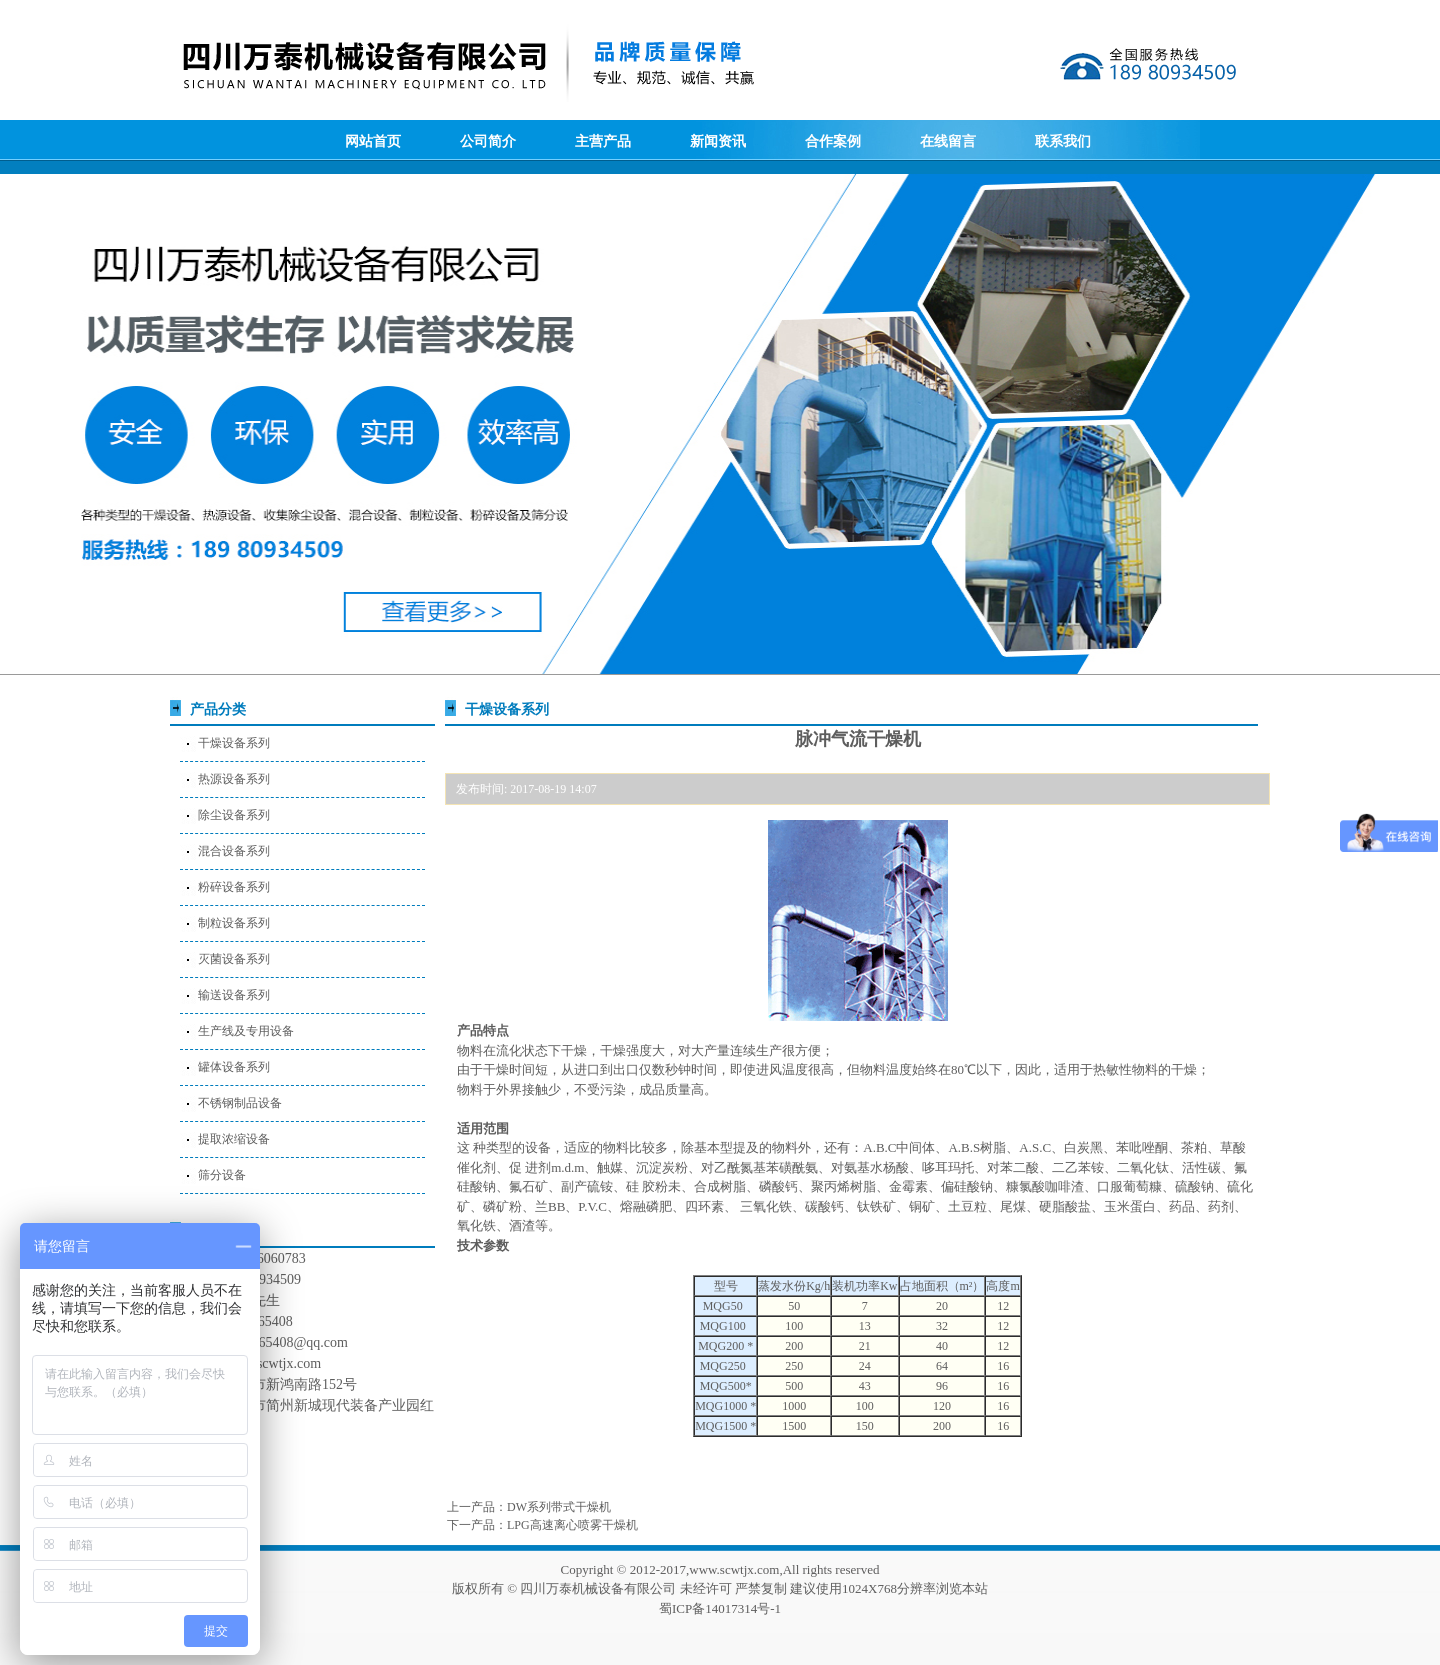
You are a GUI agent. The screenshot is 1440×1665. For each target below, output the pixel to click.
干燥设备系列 (234, 743)
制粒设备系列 (234, 923)
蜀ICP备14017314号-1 (720, 1608)
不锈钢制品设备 (240, 1103)
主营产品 (603, 141)
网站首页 (373, 141)
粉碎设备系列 (234, 887)
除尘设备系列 (234, 815)
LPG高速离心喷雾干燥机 (572, 1525)
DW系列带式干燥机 (559, 1507)
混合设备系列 (234, 851)
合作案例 (833, 141)
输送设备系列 (234, 995)
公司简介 (488, 141)
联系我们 (1063, 141)
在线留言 (948, 141)
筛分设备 (222, 1175)
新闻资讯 (718, 141)
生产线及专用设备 (246, 1031)
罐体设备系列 (234, 1067)
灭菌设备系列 (234, 959)
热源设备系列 (234, 779)
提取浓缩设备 (234, 1139)
